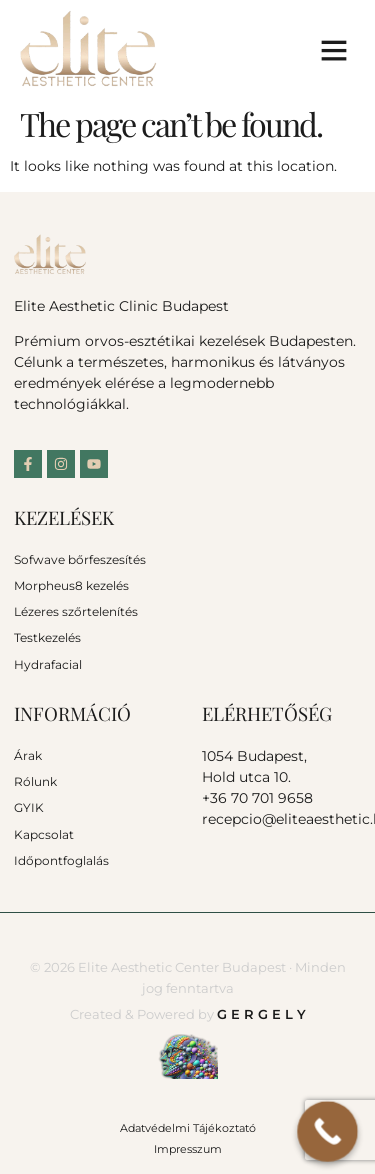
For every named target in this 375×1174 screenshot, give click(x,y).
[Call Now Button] (327, 1131)
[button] (334, 50)
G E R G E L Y (261, 1014)
